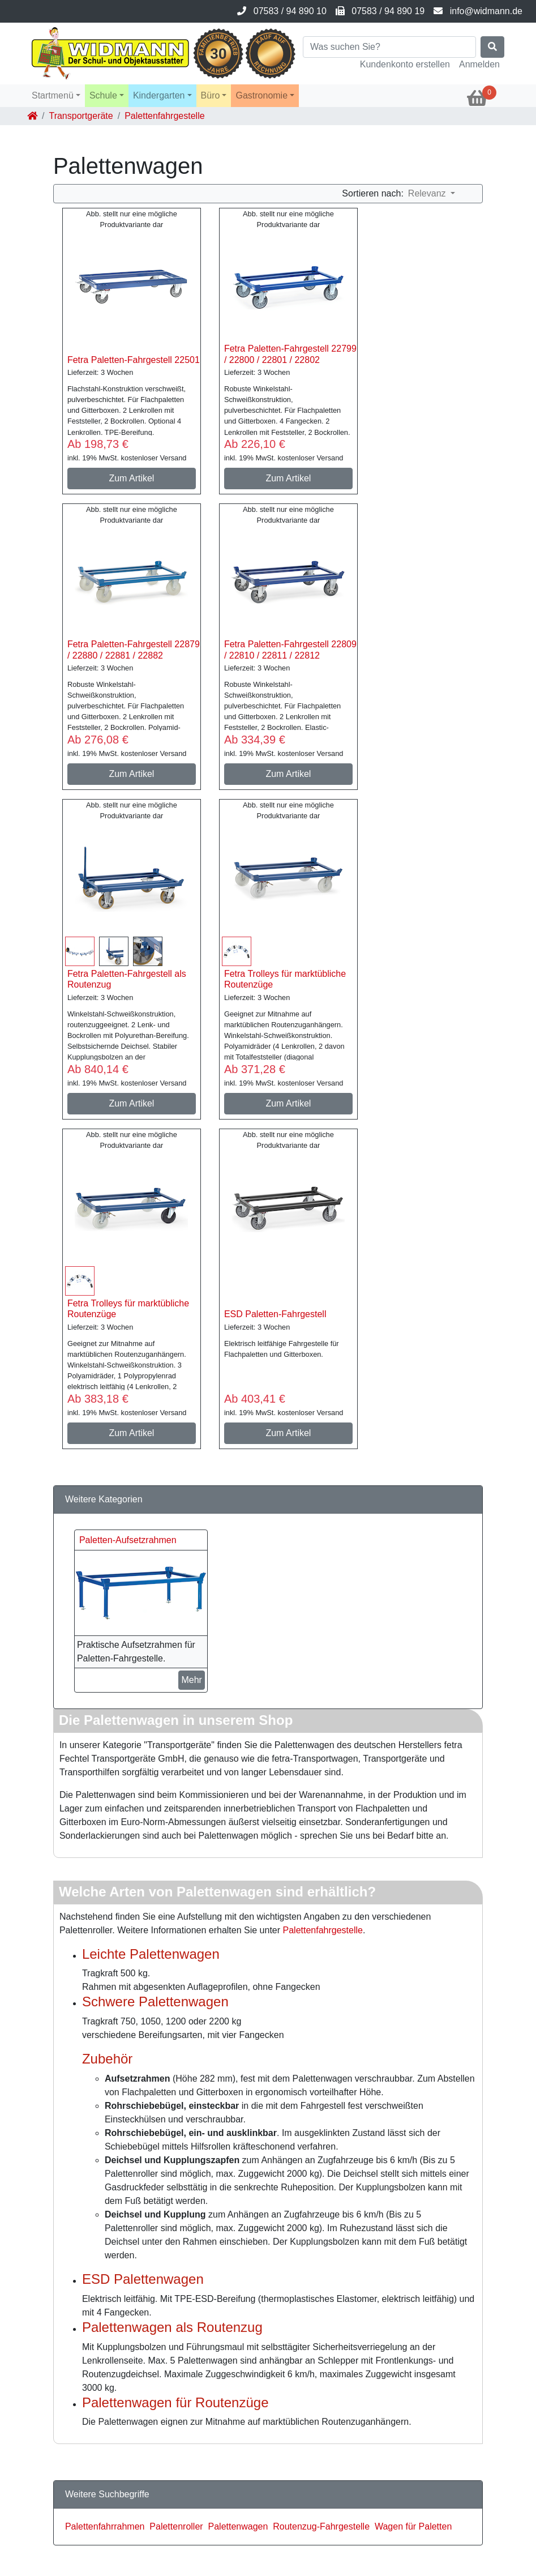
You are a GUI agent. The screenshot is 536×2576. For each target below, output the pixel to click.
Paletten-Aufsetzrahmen (128, 1540)
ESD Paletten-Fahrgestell (275, 1314)
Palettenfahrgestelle (323, 1930)
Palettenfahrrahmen (105, 2526)
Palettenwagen (238, 2526)
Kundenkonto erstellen (405, 64)
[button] (56, 95)
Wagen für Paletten (413, 2526)
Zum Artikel (131, 478)
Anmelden (479, 64)
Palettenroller (176, 2526)
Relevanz (428, 193)
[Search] (389, 47)
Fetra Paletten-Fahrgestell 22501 (133, 360)
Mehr (191, 1680)
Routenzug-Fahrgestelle (321, 2526)
